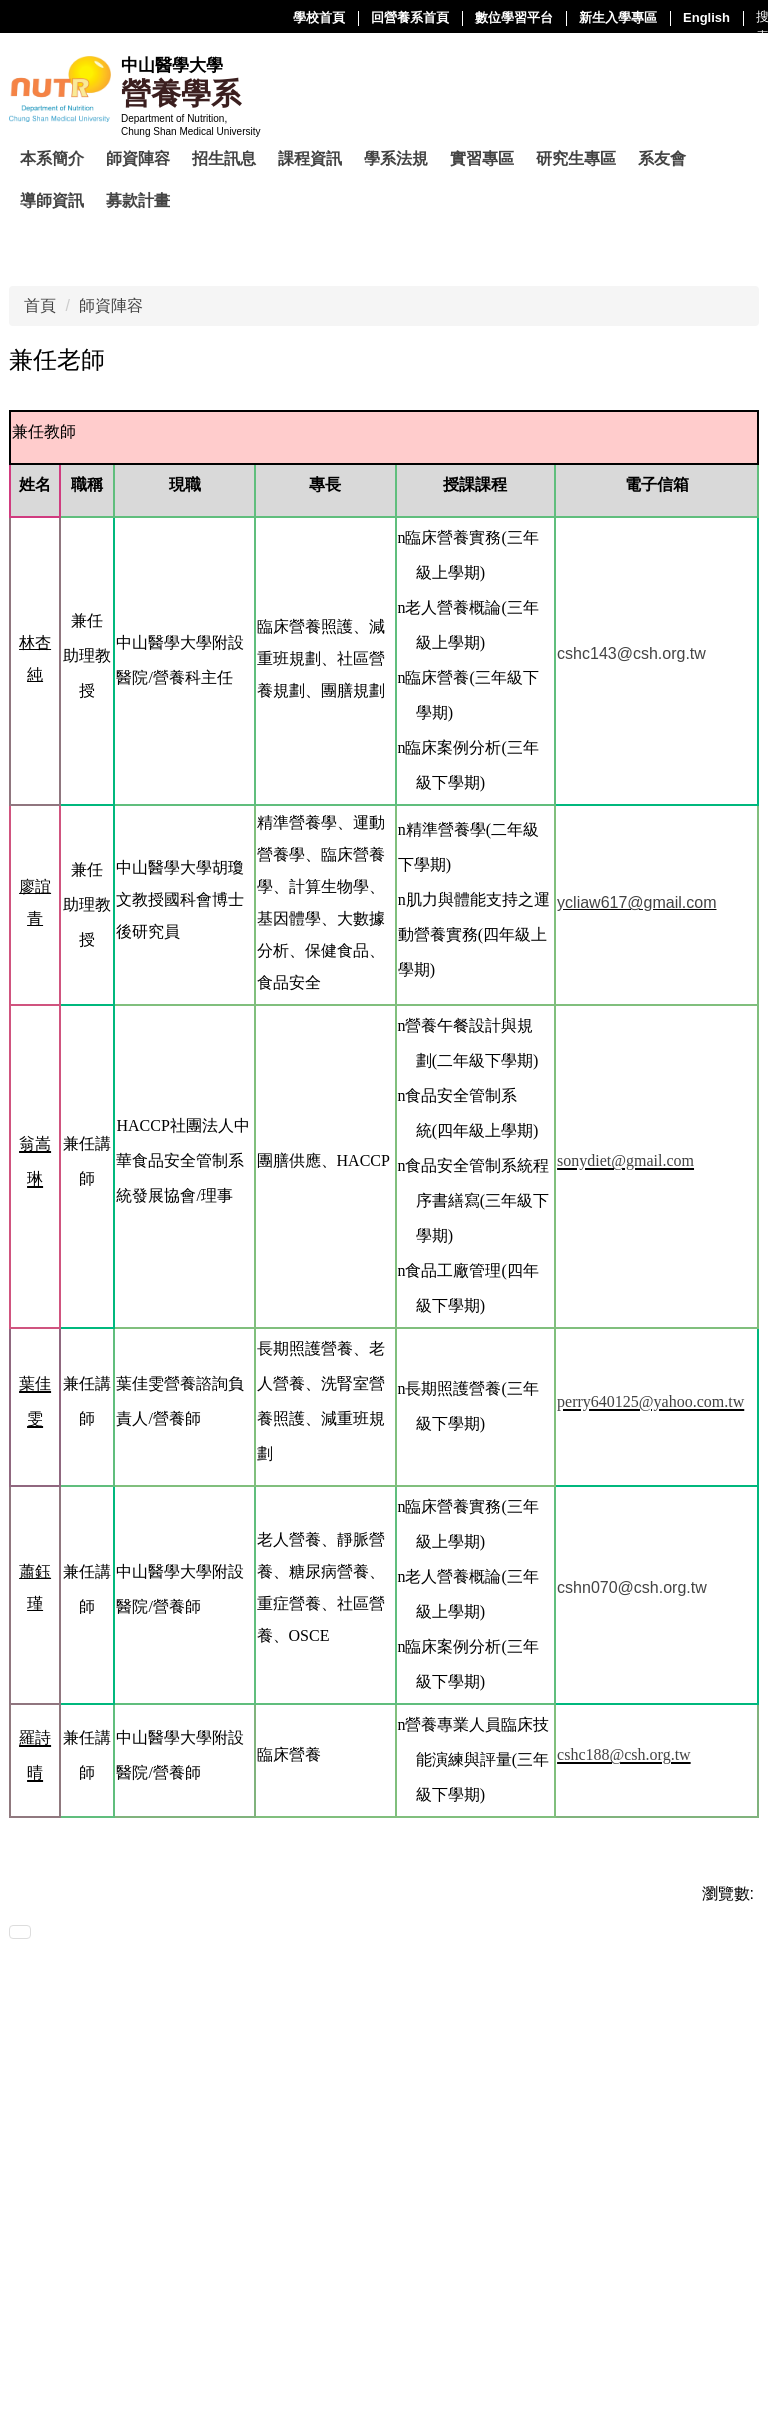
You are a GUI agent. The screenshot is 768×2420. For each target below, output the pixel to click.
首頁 (40, 305)
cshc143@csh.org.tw (631, 653)
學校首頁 (118, 17)
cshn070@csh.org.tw (632, 1587)
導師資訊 (52, 200)
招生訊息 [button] (224, 158)
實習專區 (482, 158)
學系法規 (396, 158)
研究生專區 (576, 158)
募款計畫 (138, 200)
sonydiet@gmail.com (625, 1160)
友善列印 (52, 1936)
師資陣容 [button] (138, 158)
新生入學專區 (417, 17)
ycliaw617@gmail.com (636, 902)
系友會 (662, 158)
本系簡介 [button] (52, 158)
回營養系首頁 (209, 17)
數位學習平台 (313, 17)
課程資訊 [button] (310, 158)
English (505, 17)
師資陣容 (111, 305)
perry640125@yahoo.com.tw (650, 1401)
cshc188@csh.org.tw (624, 1754)
